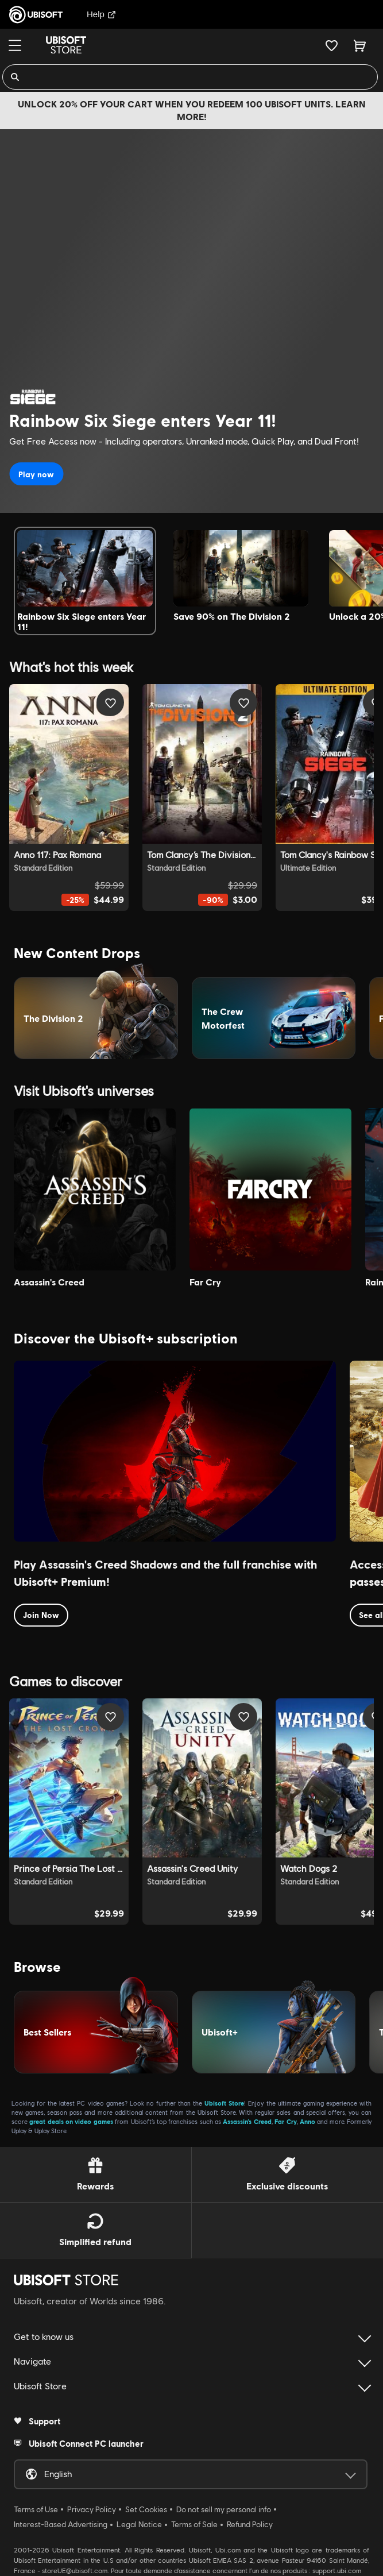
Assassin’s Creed (247, 2121)
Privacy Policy (91, 2509)
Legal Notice (139, 2524)
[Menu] (15, 45)
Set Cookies (146, 2509)
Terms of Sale (194, 2524)
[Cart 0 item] (360, 45)
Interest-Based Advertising (60, 2524)
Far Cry (285, 2121)
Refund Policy (250, 2524)
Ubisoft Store (224, 2103)
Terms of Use (36, 2509)
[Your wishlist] (331, 45)
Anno (307, 2121)
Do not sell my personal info (223, 2509)
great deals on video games (71, 2121)
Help (101, 14)
